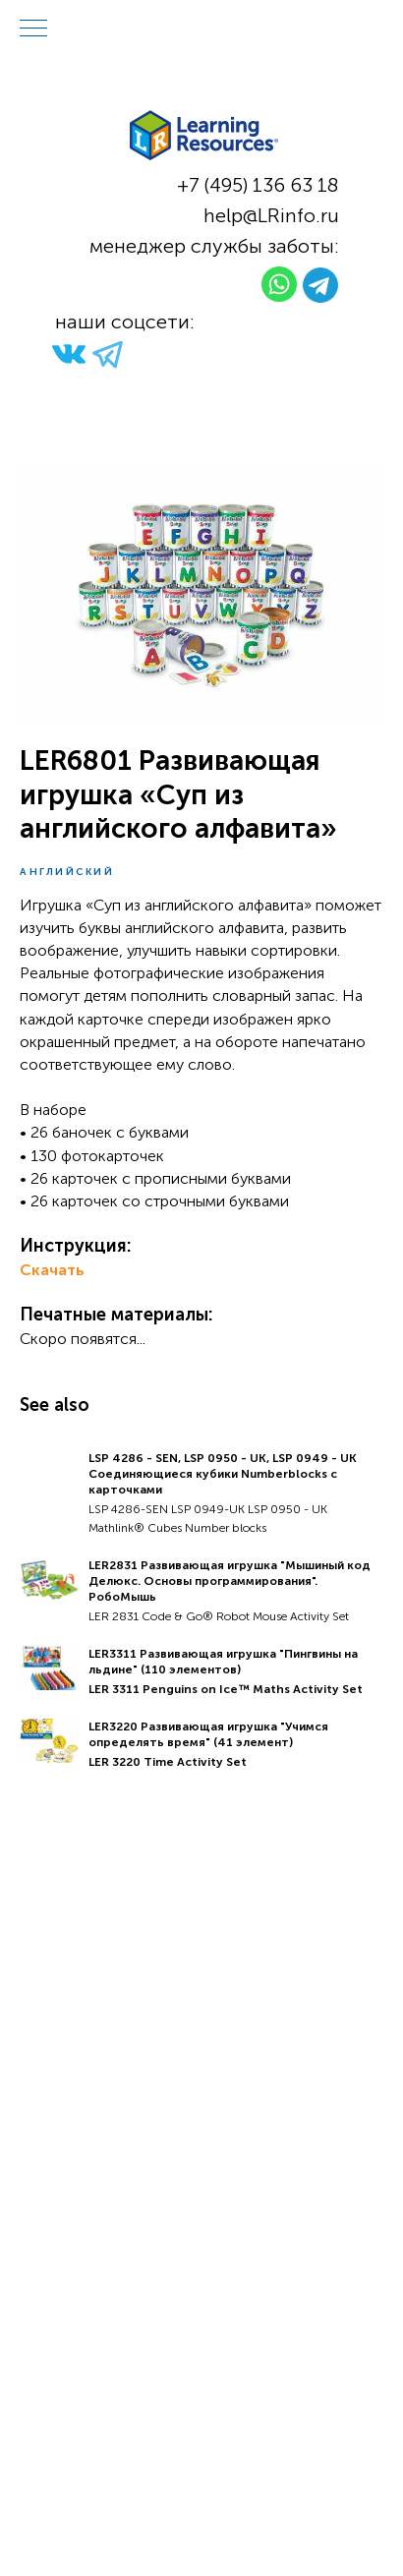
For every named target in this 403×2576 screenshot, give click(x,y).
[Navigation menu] (33, 29)
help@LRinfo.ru (271, 215)
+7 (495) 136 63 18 (258, 185)
